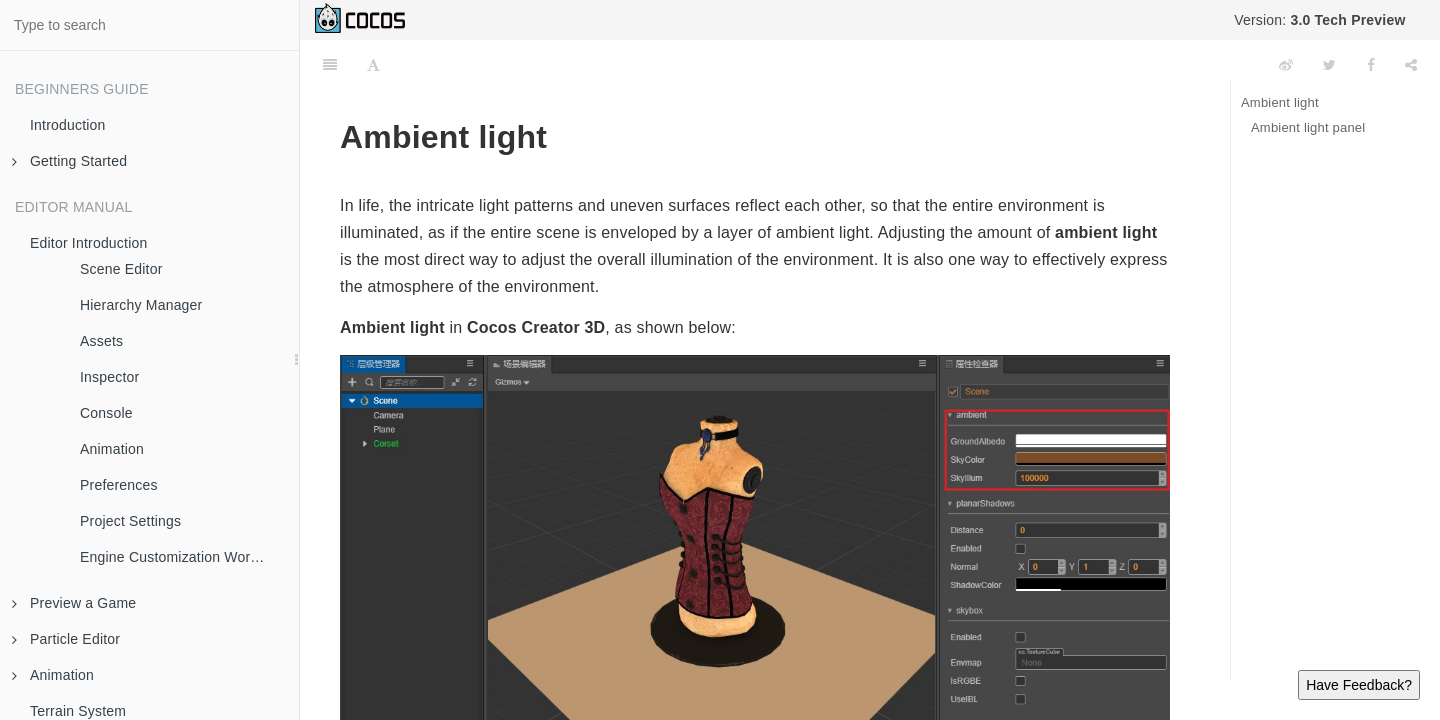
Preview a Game (74, 603)
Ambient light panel (1308, 127)
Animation (112, 449)
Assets (101, 341)
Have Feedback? (1359, 685)
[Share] (1411, 65)
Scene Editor (121, 269)
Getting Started (69, 161)
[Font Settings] (373, 65)
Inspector (109, 377)
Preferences (119, 485)
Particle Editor (66, 639)
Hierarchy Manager (141, 305)
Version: (1319, 20)
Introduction (68, 125)
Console (106, 413)
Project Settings (130, 521)
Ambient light (1280, 102)
